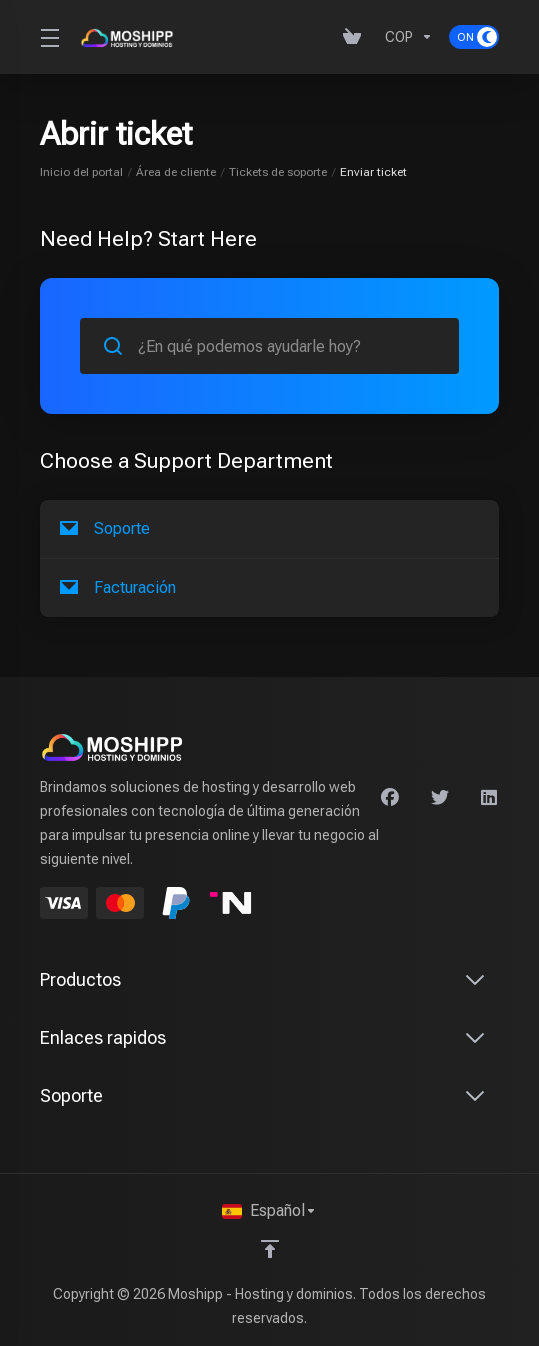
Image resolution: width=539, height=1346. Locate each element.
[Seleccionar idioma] (269, 1211)
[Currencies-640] (409, 37)
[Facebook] (390, 798)
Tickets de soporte (278, 172)
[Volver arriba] (270, 1249)
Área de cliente (176, 172)
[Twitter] (440, 798)
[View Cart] (356, 37)
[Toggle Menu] (48, 37)
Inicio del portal (81, 172)
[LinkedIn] (490, 798)
